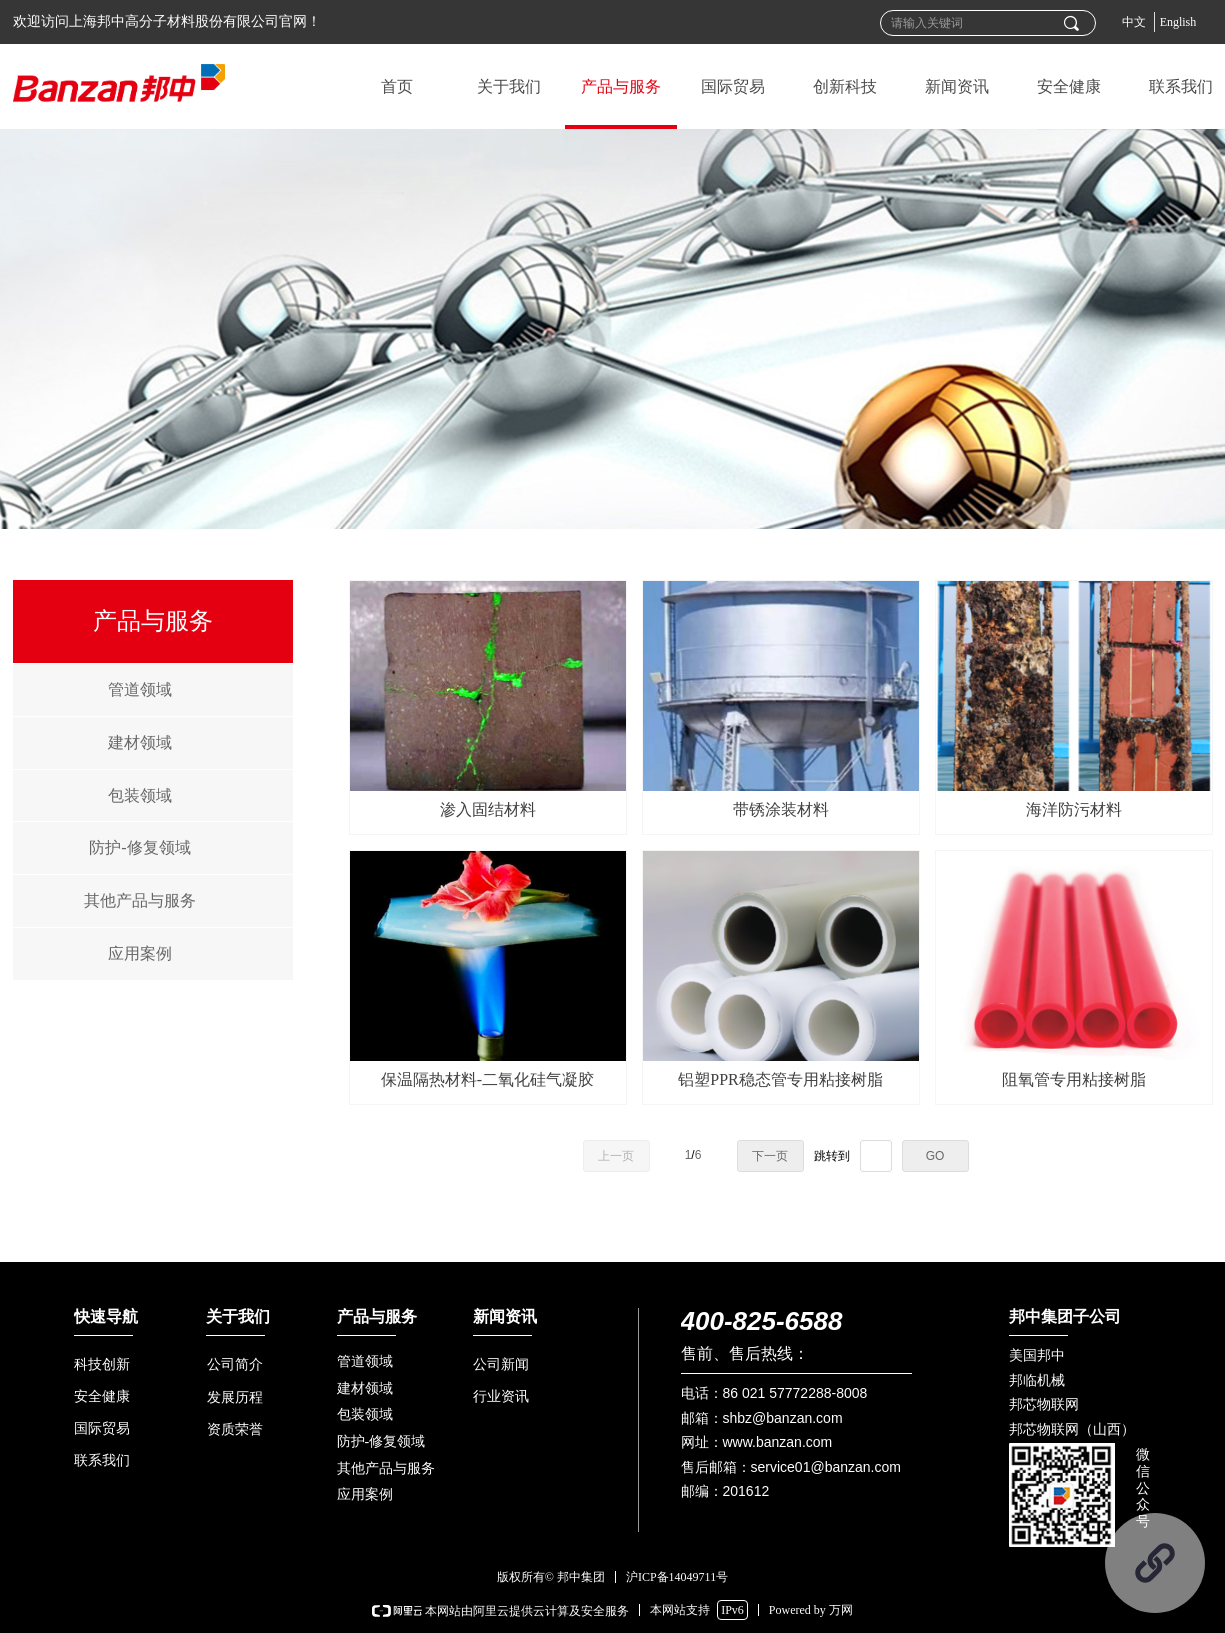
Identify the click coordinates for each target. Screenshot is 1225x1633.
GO (935, 1156)
